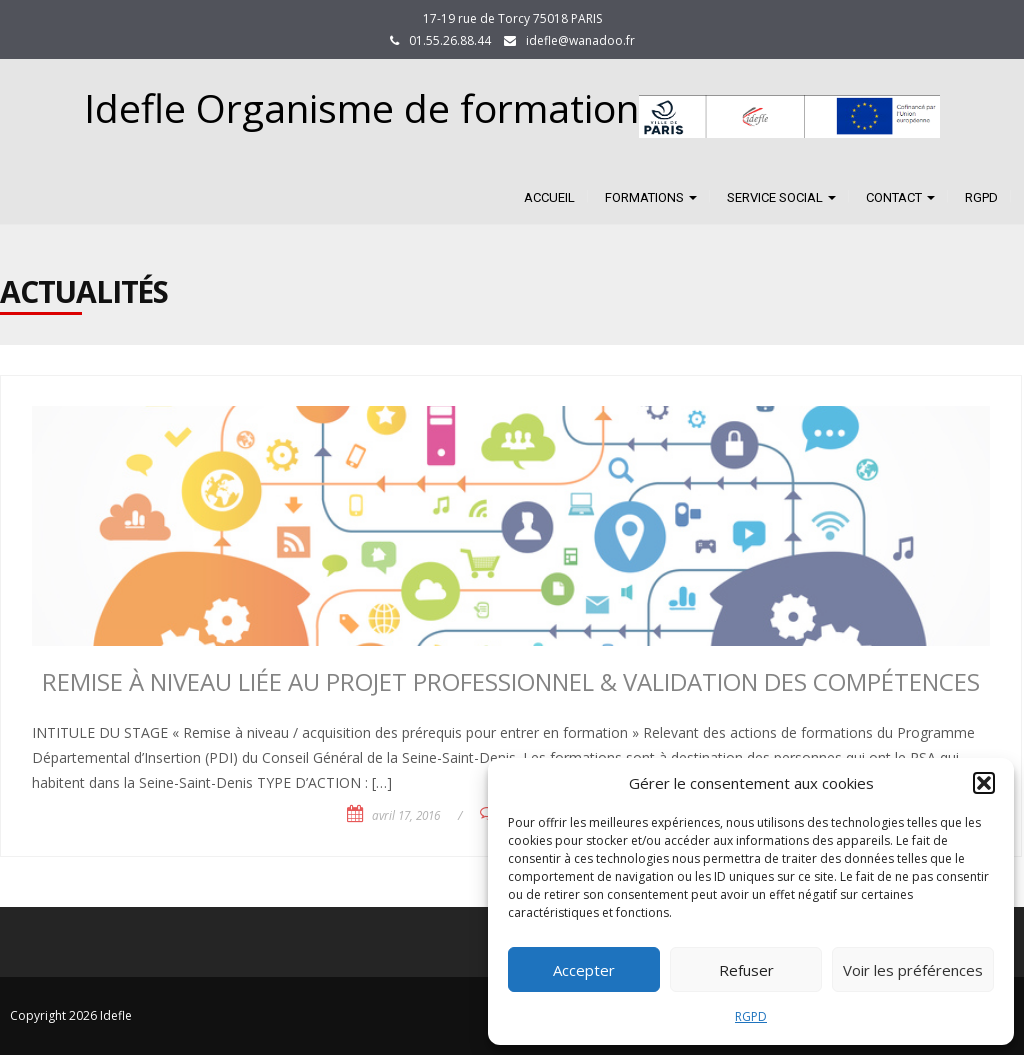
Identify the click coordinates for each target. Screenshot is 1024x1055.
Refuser (746, 970)
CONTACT (900, 197)
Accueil (549, 197)
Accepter (584, 970)
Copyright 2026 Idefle (71, 1015)
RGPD (751, 1016)
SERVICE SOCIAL (781, 197)
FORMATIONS (651, 197)
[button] (984, 783)
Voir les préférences (913, 970)
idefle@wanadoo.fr (580, 40)
